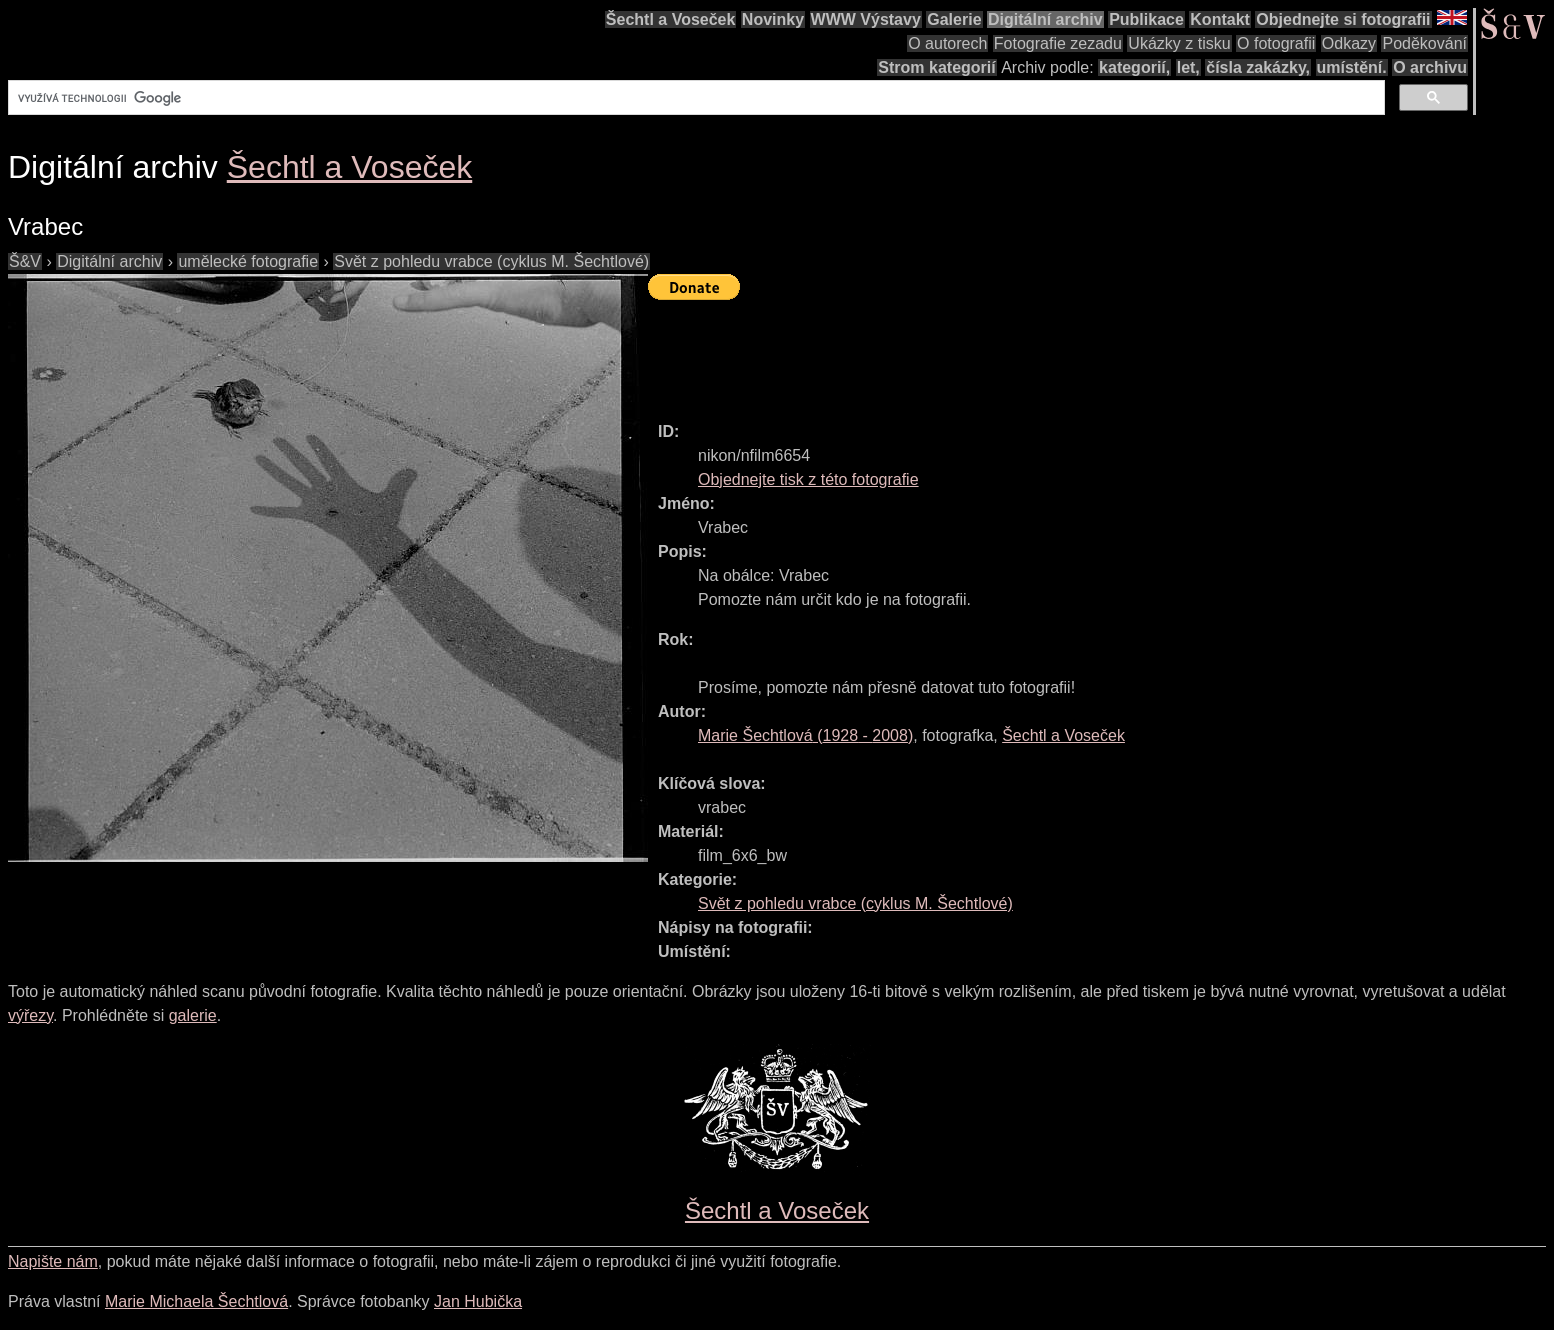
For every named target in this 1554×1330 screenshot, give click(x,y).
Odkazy (1349, 43)
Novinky (773, 19)
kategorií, (1134, 67)
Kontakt (1220, 19)
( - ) (805, 735)
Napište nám (53, 1261)
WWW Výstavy (866, 19)
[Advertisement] (1012, 352)
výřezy (30, 1015)
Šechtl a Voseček (671, 19)
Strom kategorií (936, 67)
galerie (193, 1015)
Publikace (1146, 19)
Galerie (954, 19)
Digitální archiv (1045, 19)
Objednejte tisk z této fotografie (808, 479)
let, (1188, 67)
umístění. (1352, 67)
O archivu (1430, 67)
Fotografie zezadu (1058, 43)
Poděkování (1424, 43)
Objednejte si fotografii (1343, 19)
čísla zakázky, (1258, 67)
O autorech (947, 43)
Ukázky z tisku (1179, 43)
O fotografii (1276, 43)
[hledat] (694, 98)
